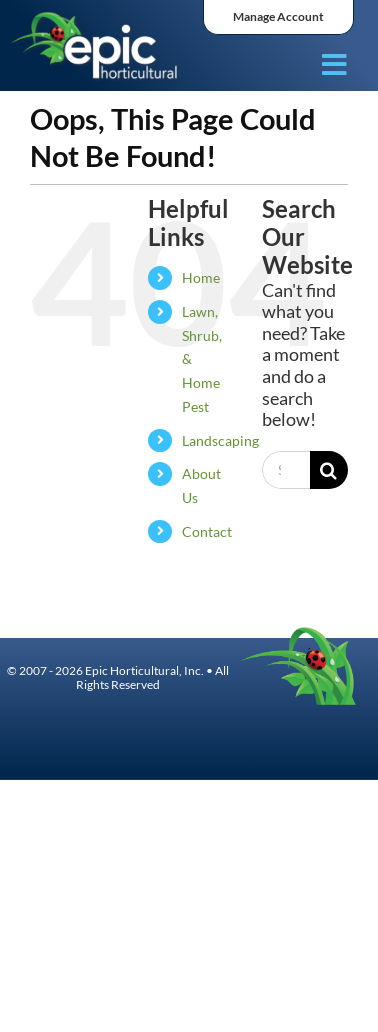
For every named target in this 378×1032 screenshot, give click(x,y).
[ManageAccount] (278, 17)
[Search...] (286, 470)
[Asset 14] (96, 18)
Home (201, 277)
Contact (207, 531)
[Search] (329, 470)
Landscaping (220, 440)
